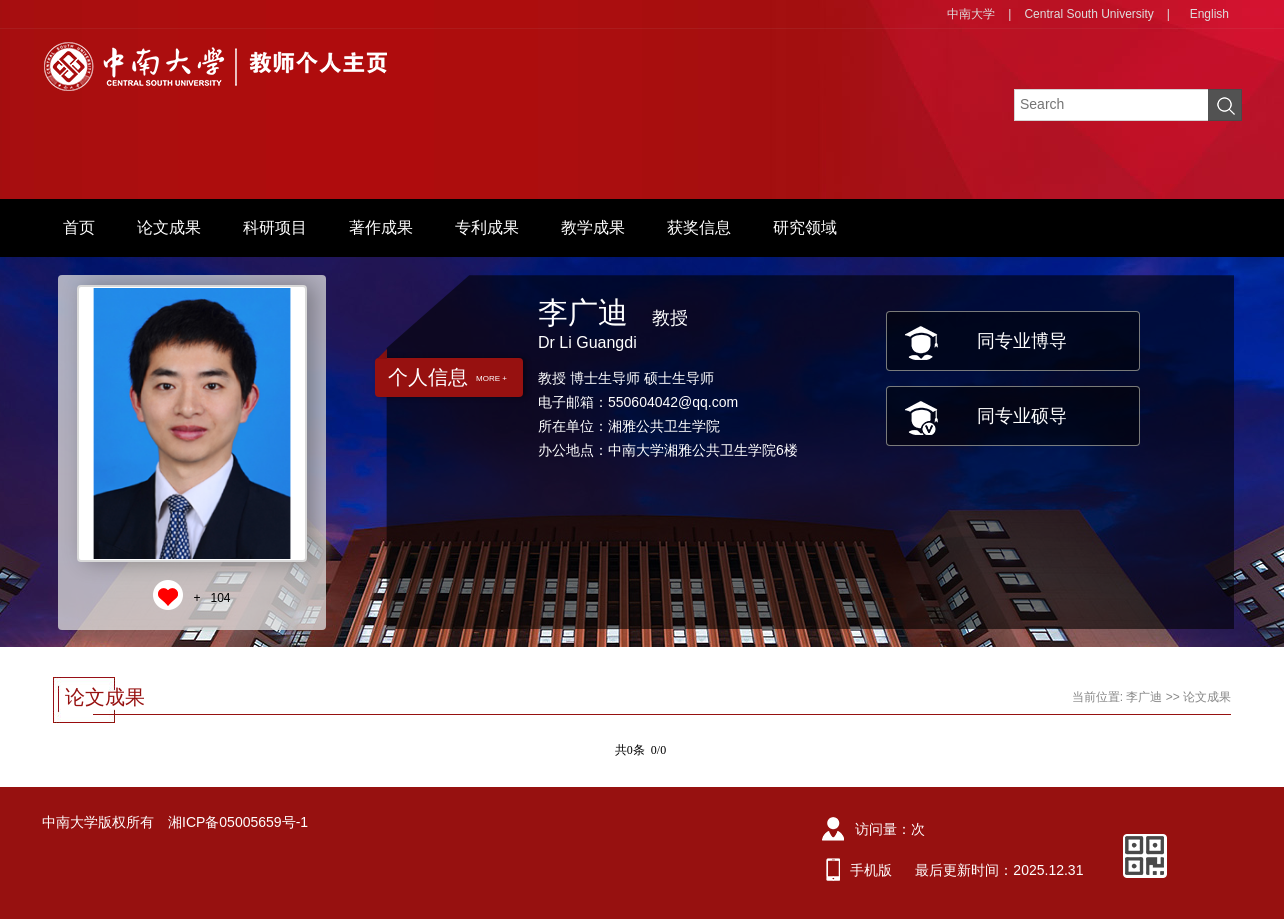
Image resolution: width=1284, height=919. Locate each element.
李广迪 (1144, 697)
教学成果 (593, 227)
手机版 (871, 870)
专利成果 (487, 227)
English (1209, 14)
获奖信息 (699, 227)
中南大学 (971, 14)
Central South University (1088, 14)
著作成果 (381, 227)
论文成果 (169, 227)
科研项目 (275, 227)
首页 (79, 227)
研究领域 (805, 227)
